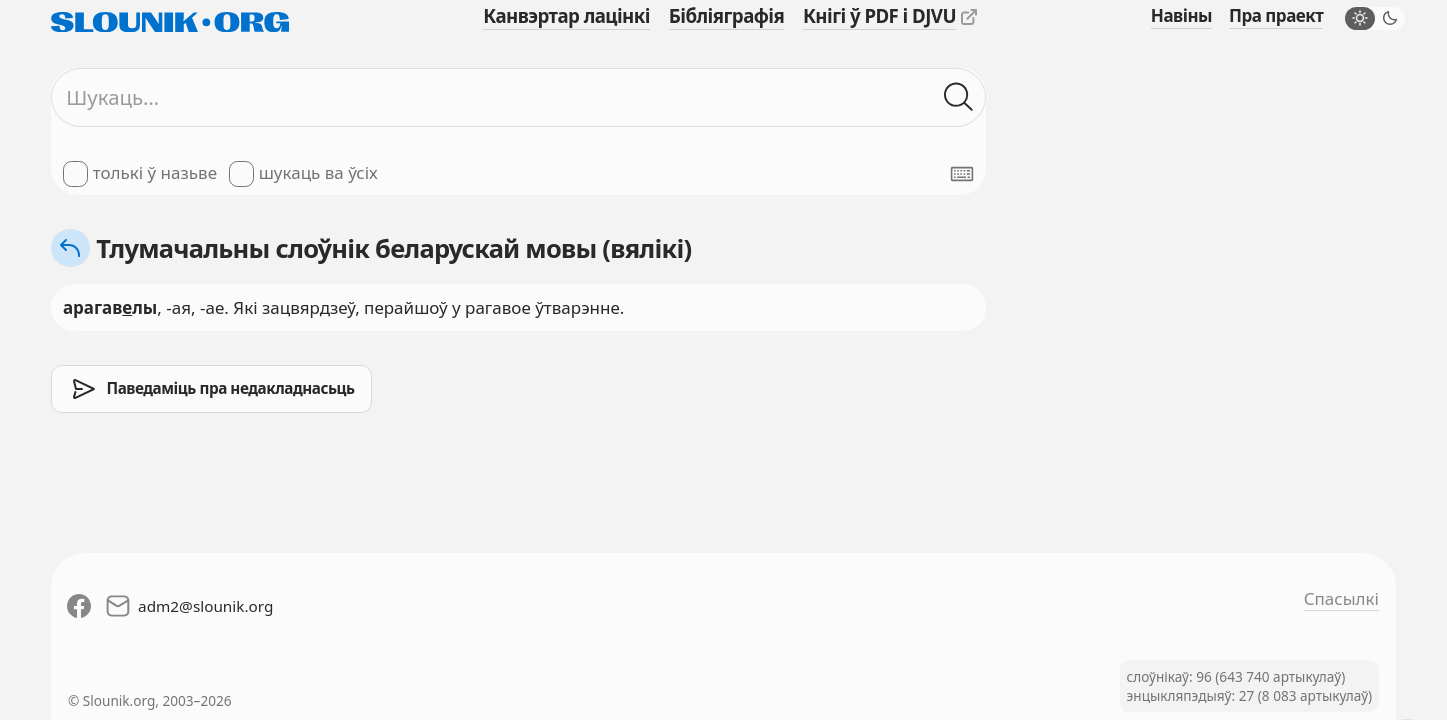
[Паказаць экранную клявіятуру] (962, 174)
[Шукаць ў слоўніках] (959, 98)
